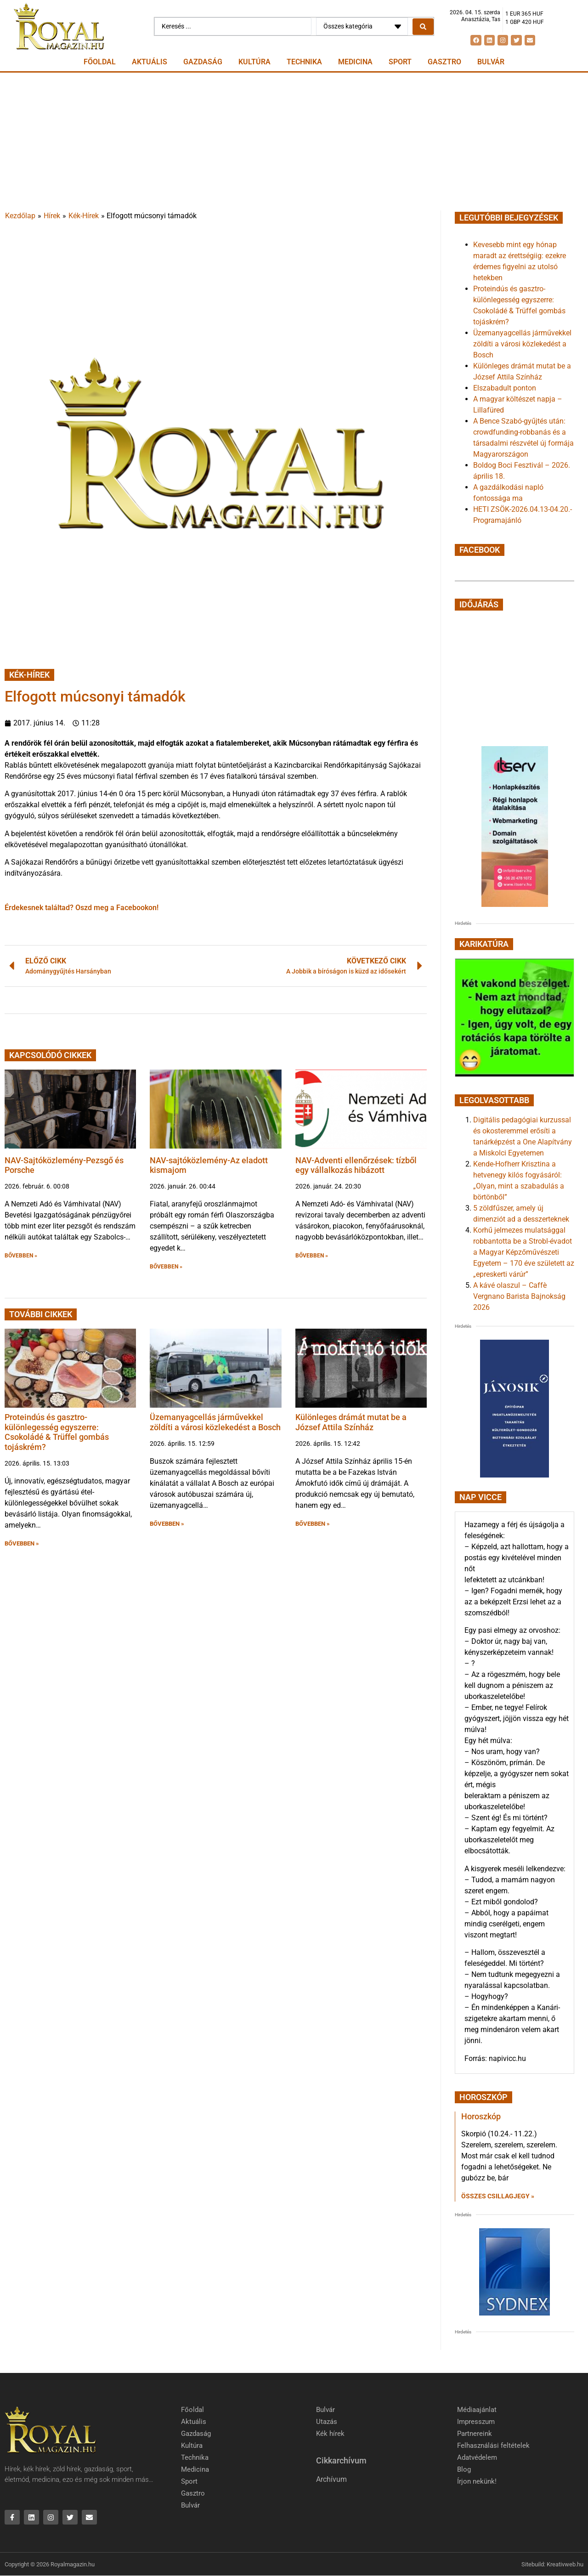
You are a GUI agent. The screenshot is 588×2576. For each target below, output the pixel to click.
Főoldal (100, 61)
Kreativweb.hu (565, 2564)
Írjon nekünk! (477, 2481)
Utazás (326, 2421)
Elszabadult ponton (504, 388)
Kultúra (254, 61)
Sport (400, 61)
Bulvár (490, 61)
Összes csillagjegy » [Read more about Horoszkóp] (497, 2196)
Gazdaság (202, 61)
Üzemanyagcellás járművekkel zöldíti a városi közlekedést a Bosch (215, 1422)
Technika (304, 61)
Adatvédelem (477, 2457)
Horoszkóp (481, 2116)
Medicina (355, 61)
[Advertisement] (294, 141)
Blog (464, 2469)
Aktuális (149, 61)
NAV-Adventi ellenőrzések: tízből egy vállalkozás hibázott (356, 1165)
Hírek (52, 215)
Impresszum (476, 2421)
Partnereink (474, 2433)
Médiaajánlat (477, 2410)
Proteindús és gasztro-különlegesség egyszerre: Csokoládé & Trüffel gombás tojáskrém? (57, 1432)
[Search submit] (423, 26)
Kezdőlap (20, 215)
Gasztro (444, 61)
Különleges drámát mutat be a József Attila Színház (351, 1422)
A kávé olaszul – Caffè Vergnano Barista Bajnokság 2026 (519, 1296)
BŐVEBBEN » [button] (21, 1255)
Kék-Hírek (83, 215)
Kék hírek (330, 2433)
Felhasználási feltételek (493, 2445)
